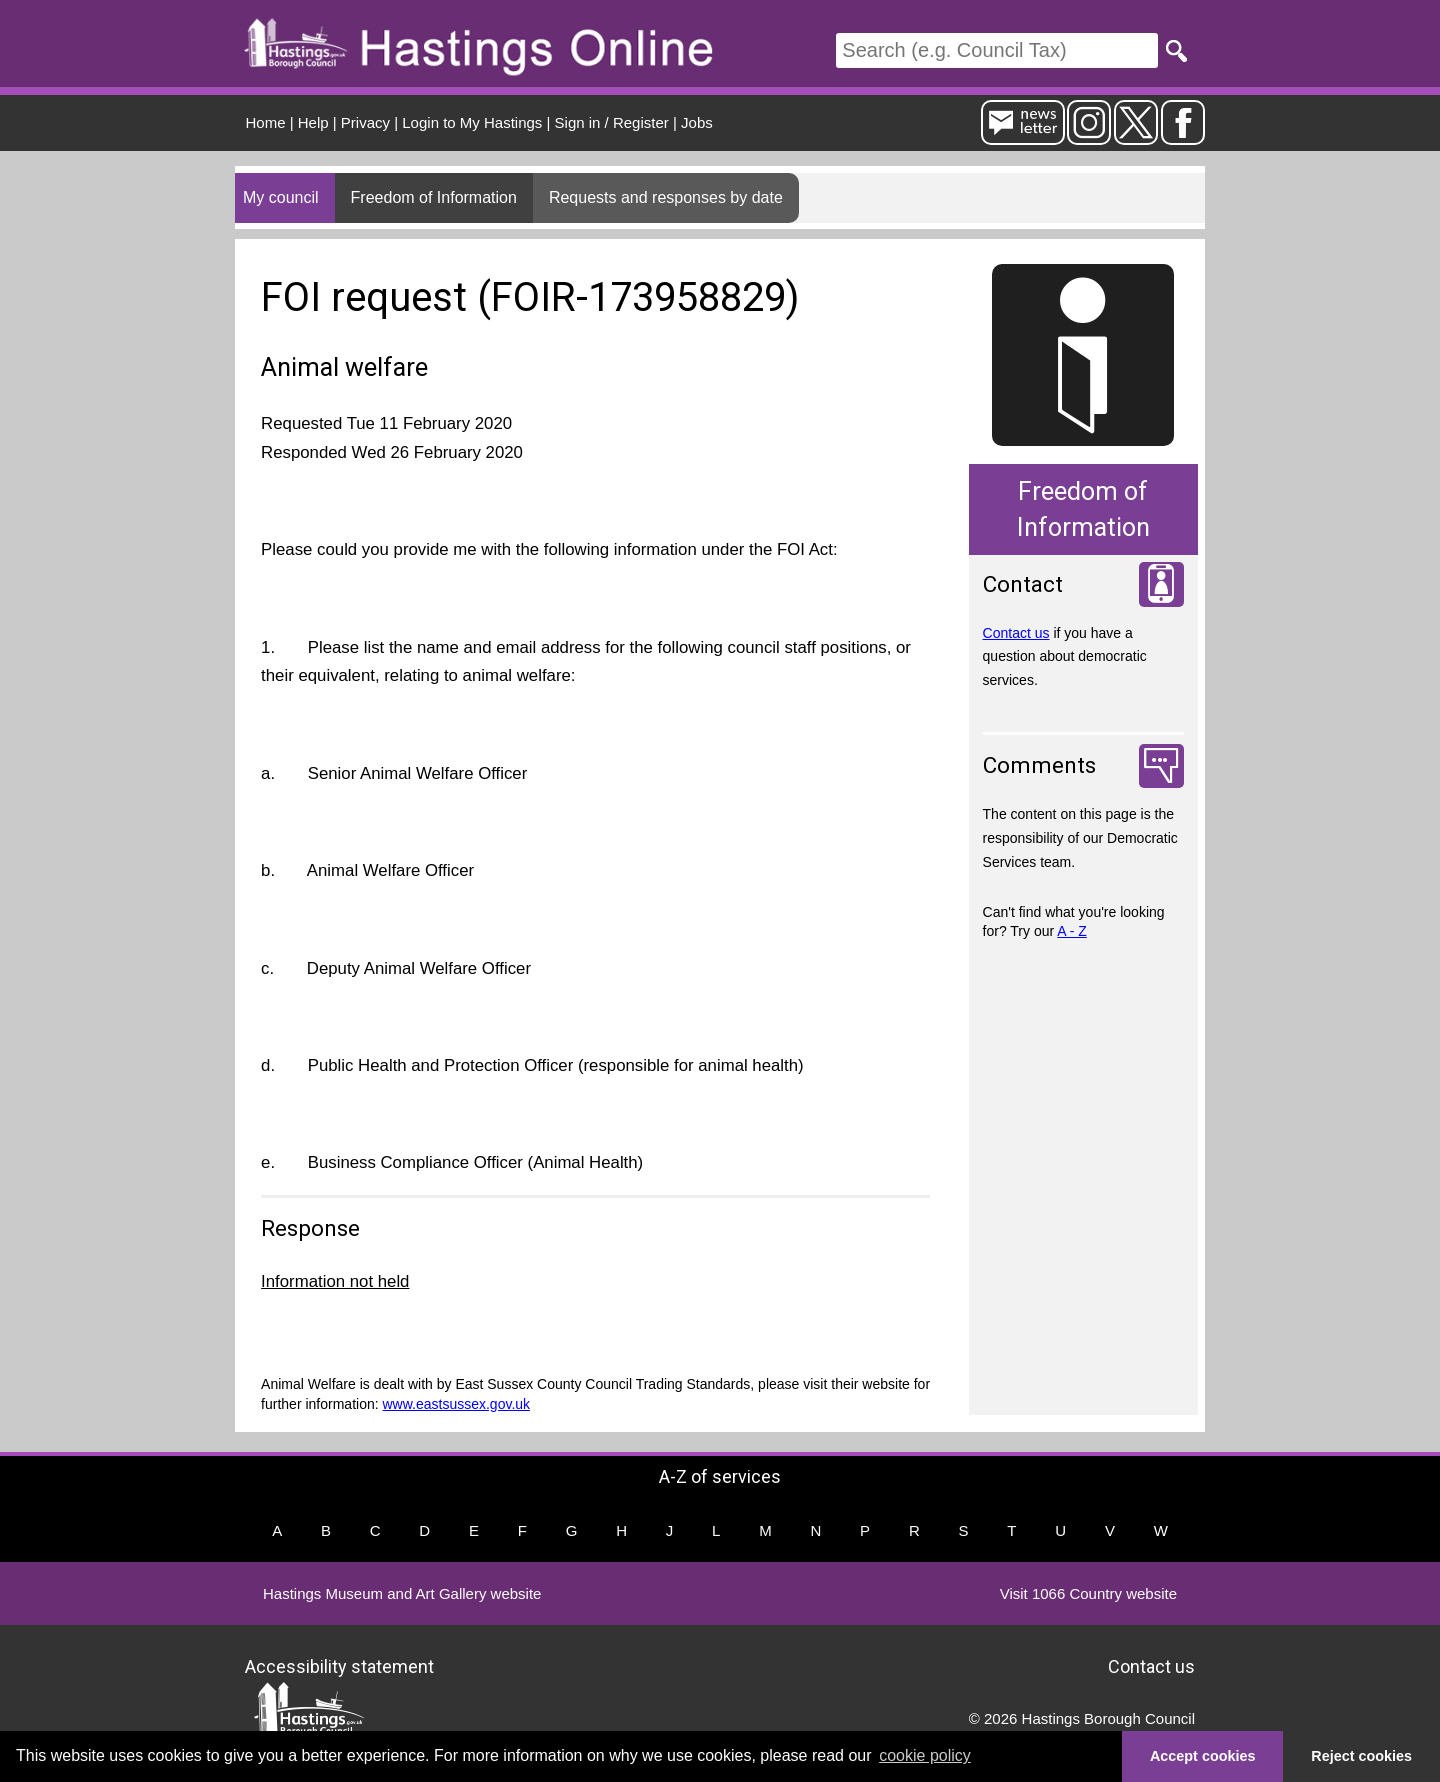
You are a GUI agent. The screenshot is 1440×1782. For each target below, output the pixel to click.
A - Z (1072, 931)
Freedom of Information (434, 197)
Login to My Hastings (472, 122)
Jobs (697, 122)
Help (313, 122)
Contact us (1016, 633)
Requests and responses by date (666, 197)
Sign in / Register (612, 122)
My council (281, 197)
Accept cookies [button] (1203, 1756)
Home (266, 122)
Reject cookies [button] (1361, 1756)
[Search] (997, 50)
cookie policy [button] (925, 1755)
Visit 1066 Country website (1088, 1593)
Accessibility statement (339, 1666)
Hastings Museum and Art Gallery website (402, 1593)
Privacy (365, 122)
